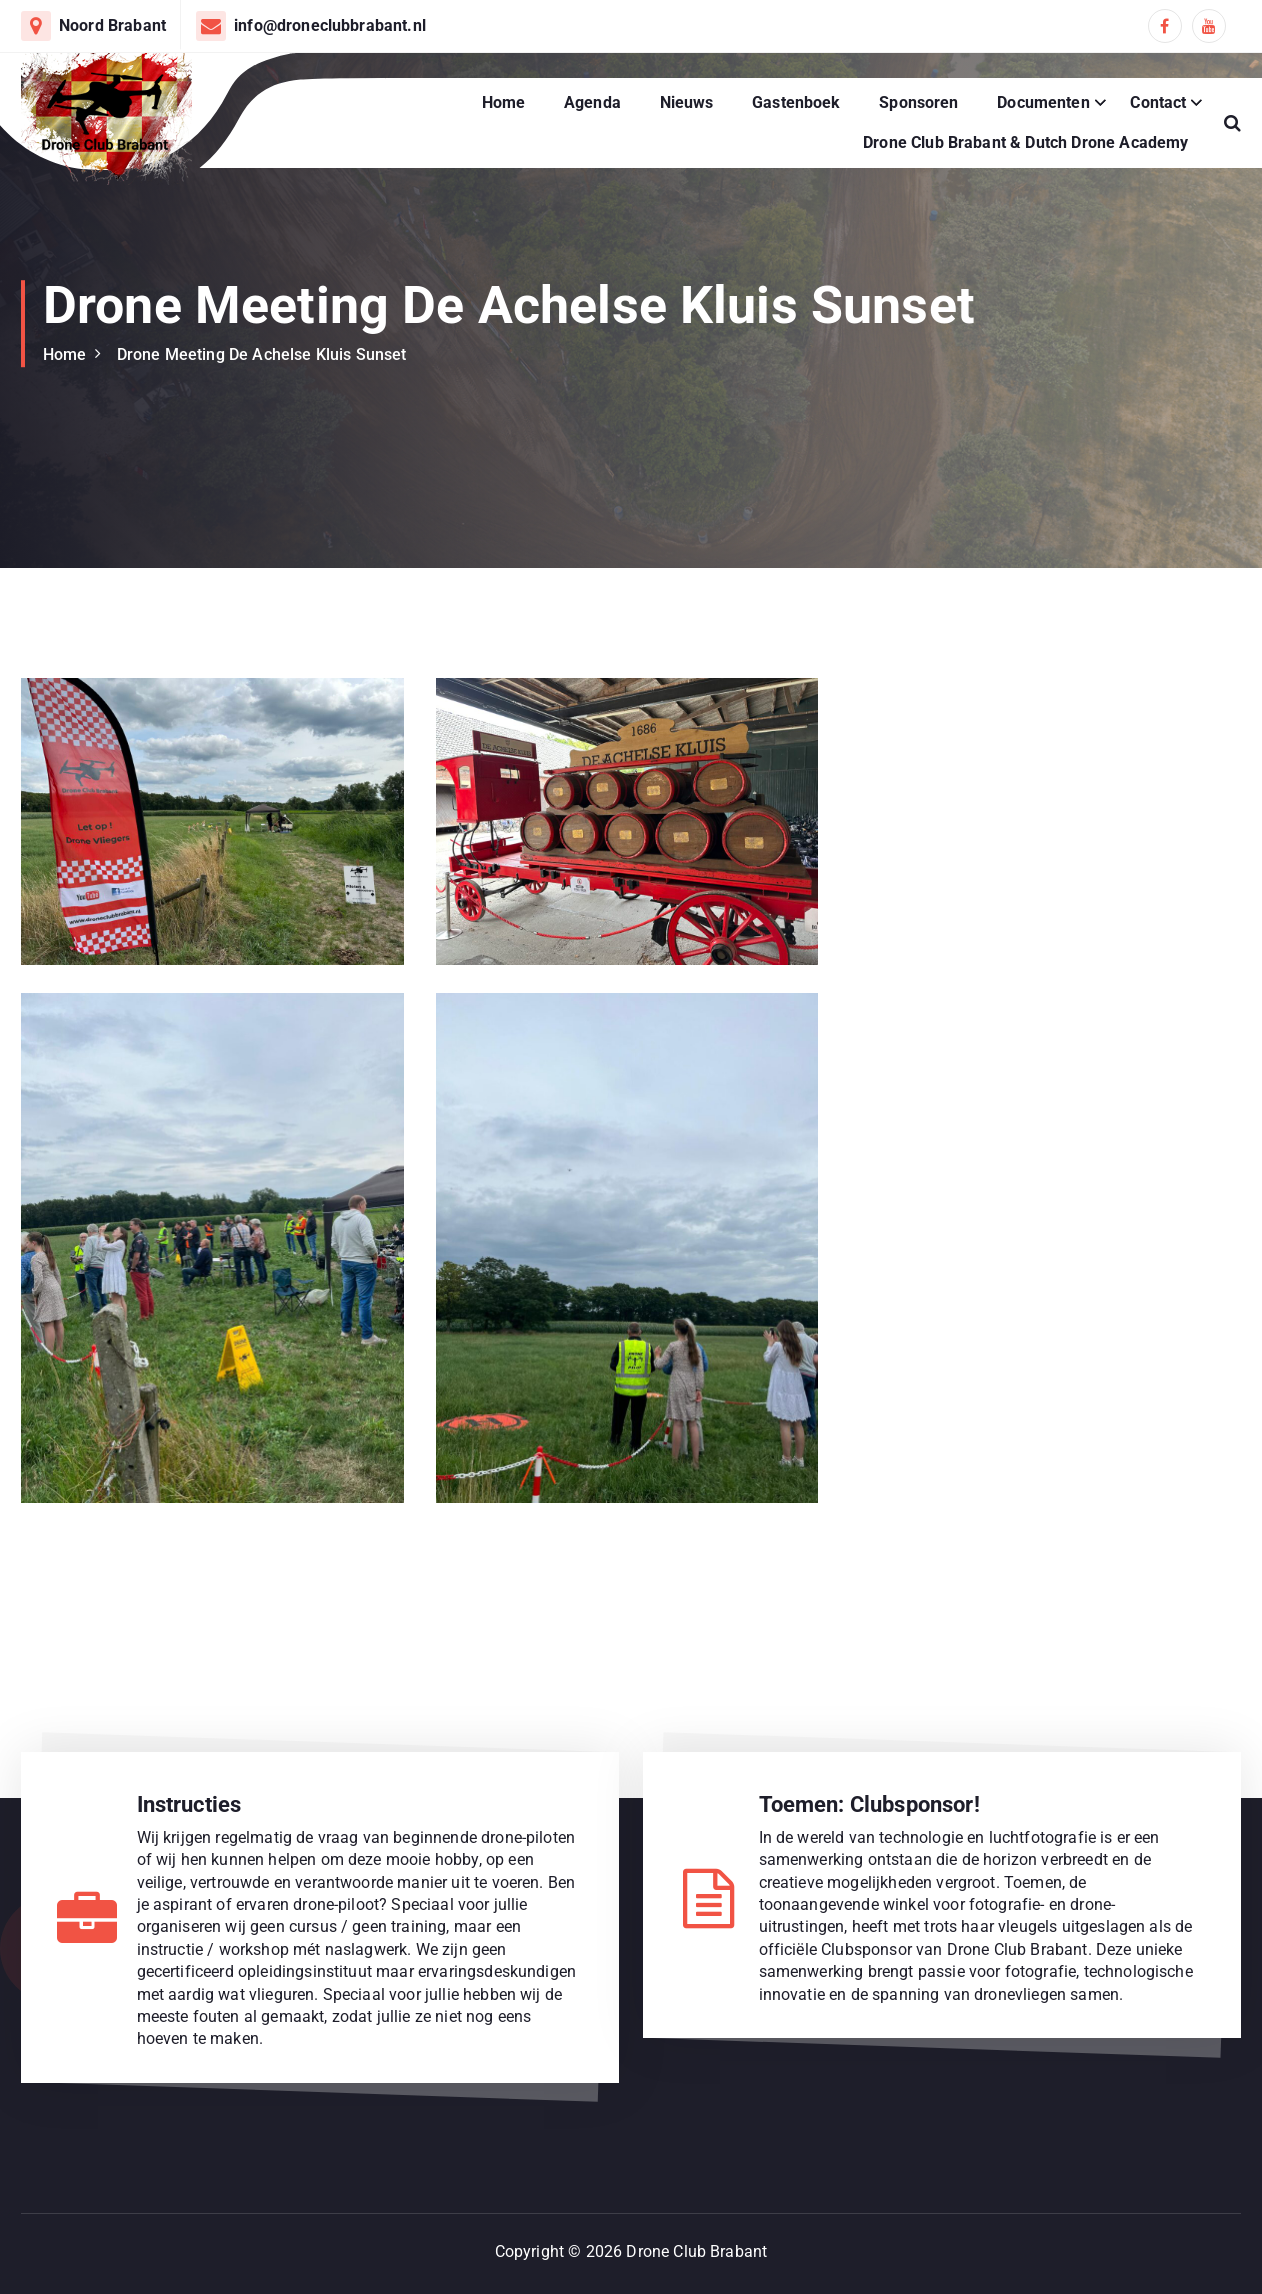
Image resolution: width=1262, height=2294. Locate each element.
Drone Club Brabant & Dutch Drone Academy (1025, 142)
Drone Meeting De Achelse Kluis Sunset (262, 354)
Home (504, 102)
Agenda (592, 102)
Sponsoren (918, 102)
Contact (1158, 102)
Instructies (189, 1804)
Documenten (1043, 102)
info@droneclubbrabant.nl (330, 25)
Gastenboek (796, 102)
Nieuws (687, 102)
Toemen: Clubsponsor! (869, 1804)
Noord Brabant (112, 25)
